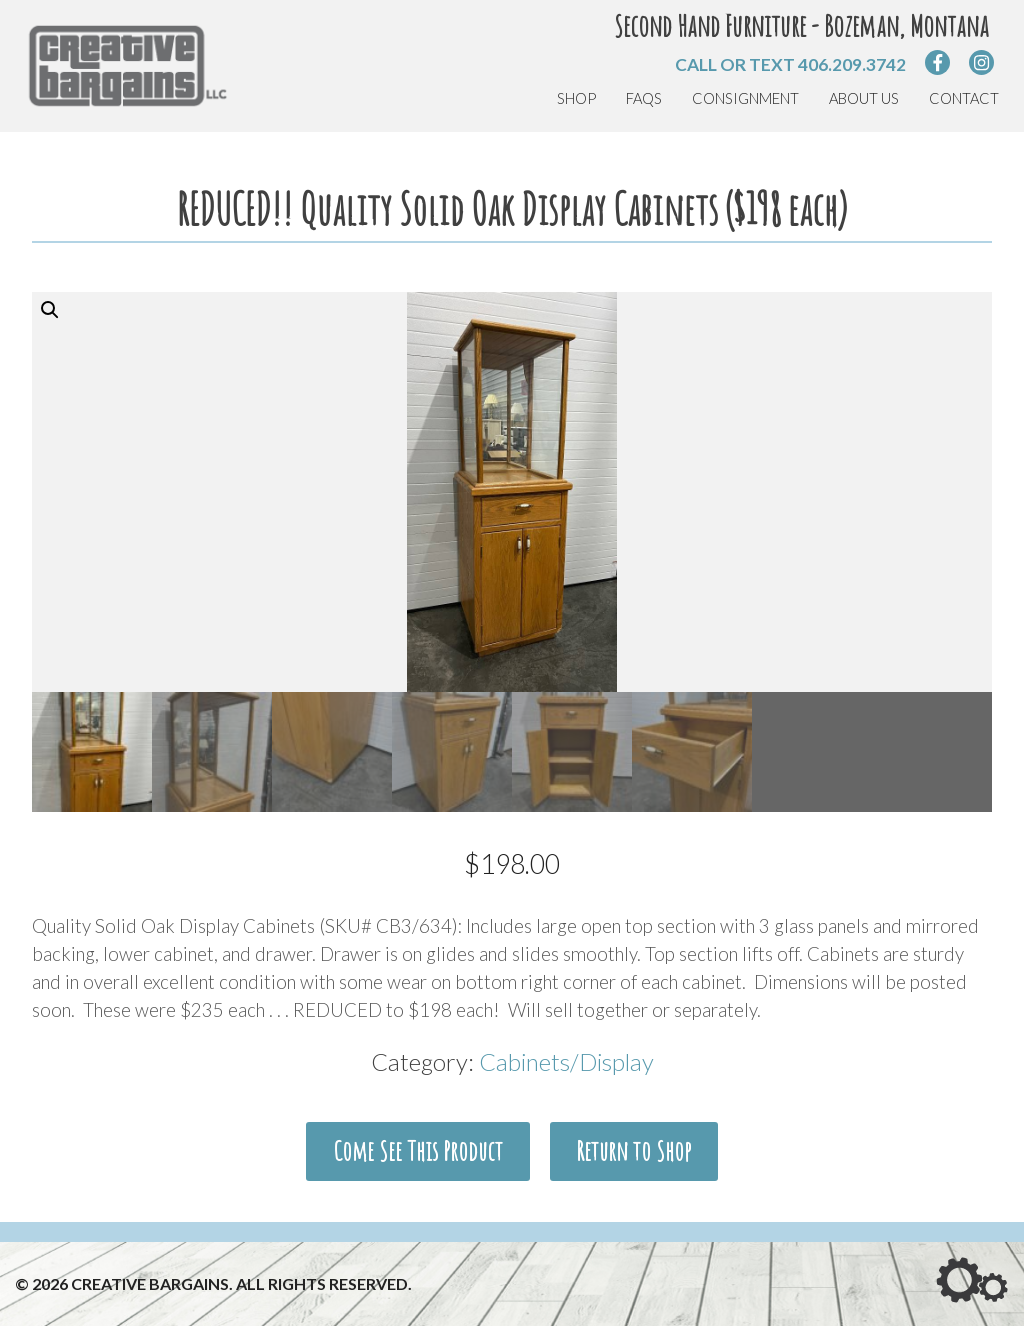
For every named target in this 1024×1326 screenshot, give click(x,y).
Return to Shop (633, 1151)
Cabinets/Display (566, 1061)
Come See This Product (418, 1151)
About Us (864, 98)
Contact (964, 98)
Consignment (745, 98)
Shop (576, 98)
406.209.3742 (852, 64)
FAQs (644, 98)
